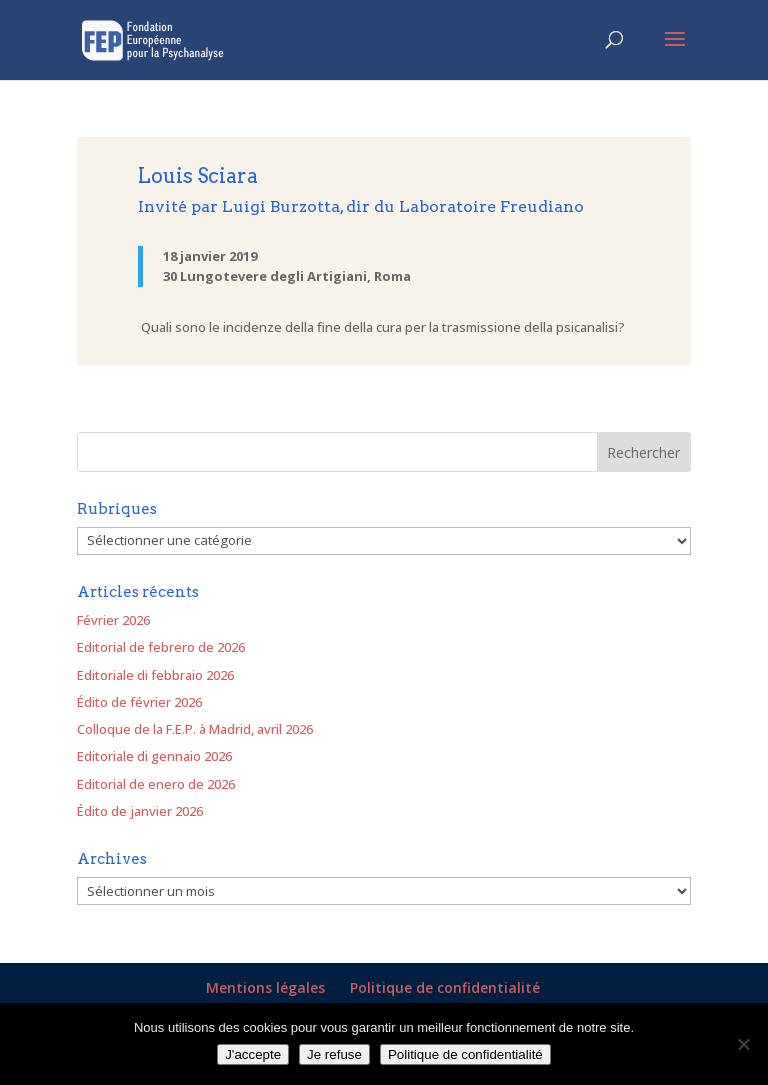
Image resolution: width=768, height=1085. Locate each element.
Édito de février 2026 (139, 702)
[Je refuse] (743, 1044)
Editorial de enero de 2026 (156, 784)
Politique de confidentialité (445, 987)
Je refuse (334, 1054)
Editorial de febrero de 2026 (161, 647)
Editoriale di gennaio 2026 (154, 756)
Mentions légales (265, 987)
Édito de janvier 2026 (140, 811)
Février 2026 (113, 620)
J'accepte (253, 1054)
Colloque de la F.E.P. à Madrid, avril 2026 (195, 729)
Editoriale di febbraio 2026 (155, 675)
